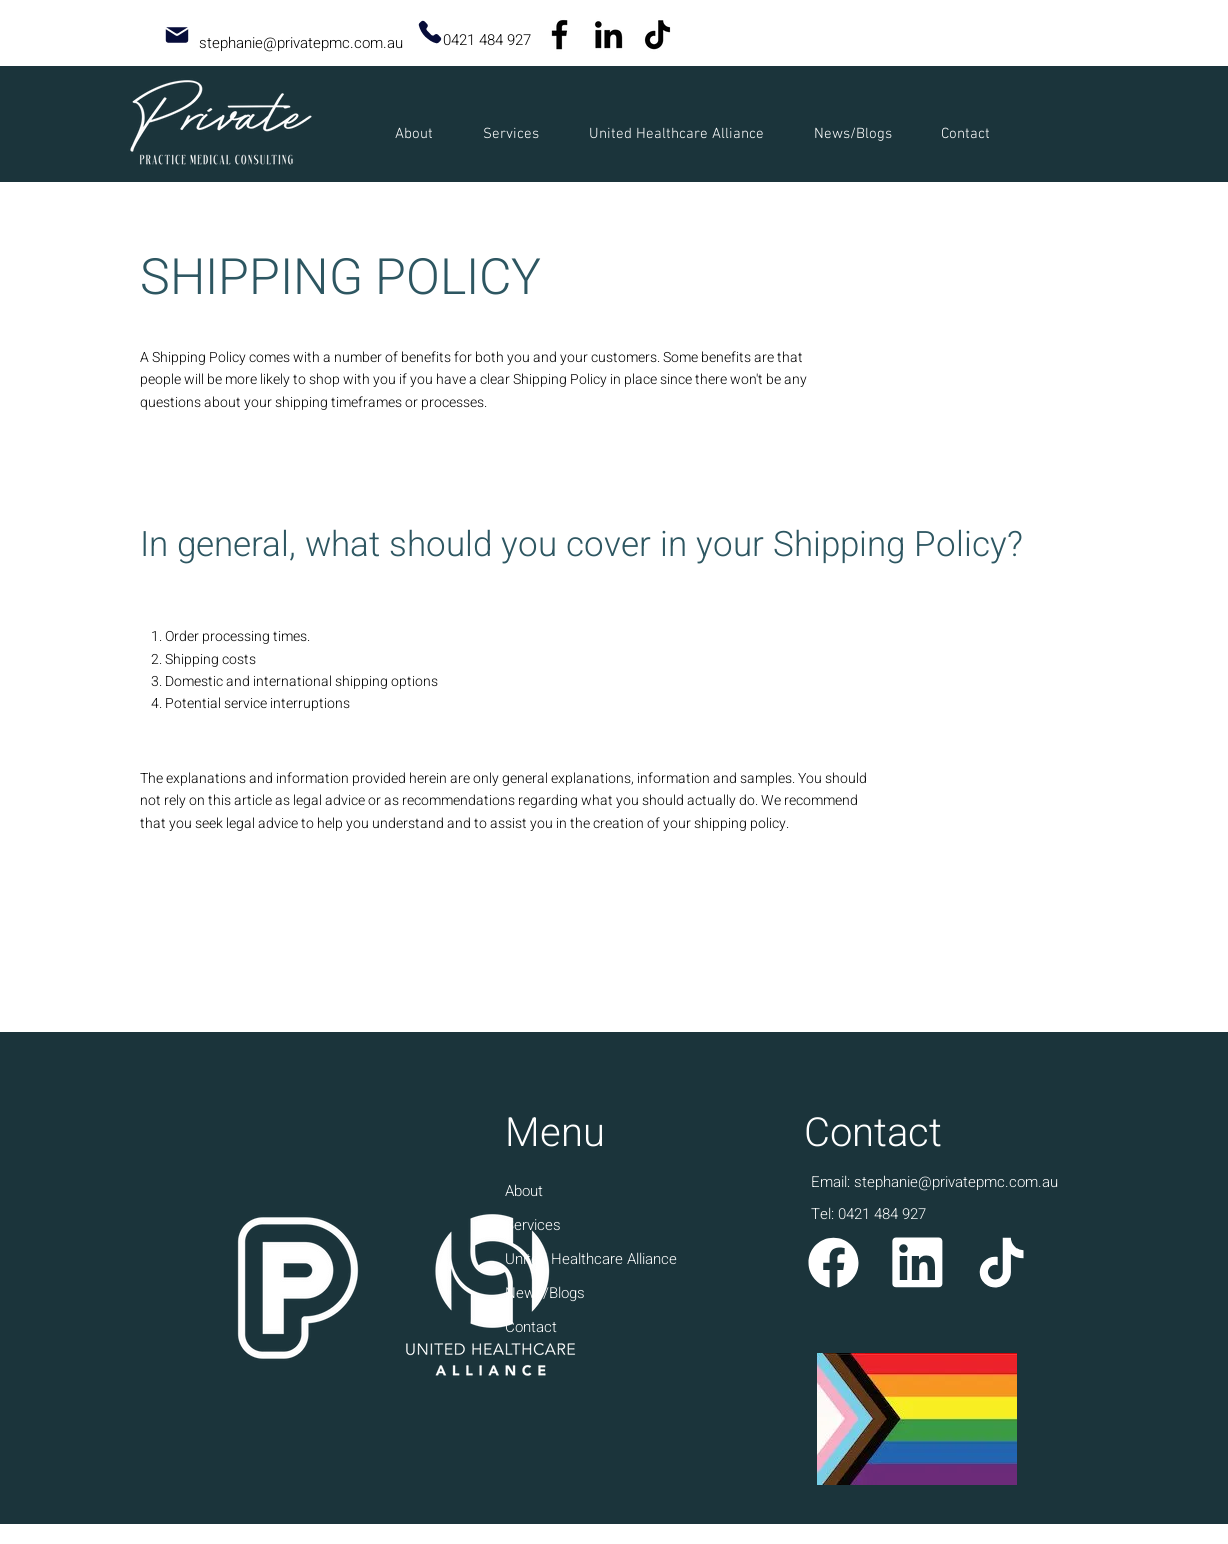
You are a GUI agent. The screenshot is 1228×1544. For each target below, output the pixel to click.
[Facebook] (559, 34)
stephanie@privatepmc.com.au (301, 43)
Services (533, 1225)
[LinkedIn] (608, 34)
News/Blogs (545, 1293)
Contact (531, 1327)
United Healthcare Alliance (591, 1259)
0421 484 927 (487, 40)
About (524, 1191)
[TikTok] (657, 34)
